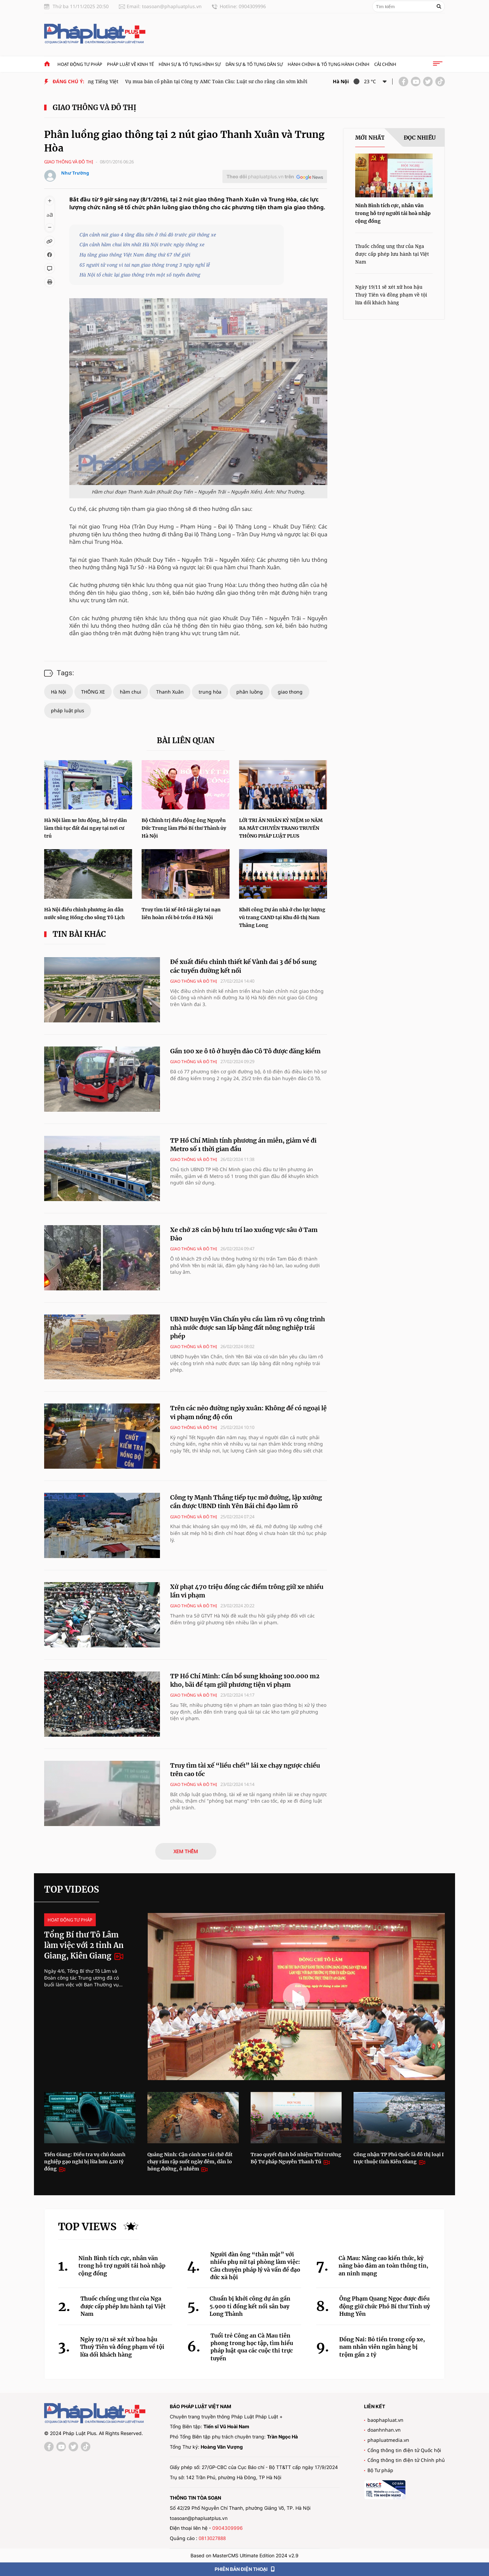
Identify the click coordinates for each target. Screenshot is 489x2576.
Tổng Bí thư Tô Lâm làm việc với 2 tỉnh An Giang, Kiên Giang (84, 1945)
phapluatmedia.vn (388, 2440)
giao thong (290, 691)
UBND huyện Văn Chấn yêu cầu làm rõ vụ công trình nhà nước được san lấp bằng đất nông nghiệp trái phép (247, 1327)
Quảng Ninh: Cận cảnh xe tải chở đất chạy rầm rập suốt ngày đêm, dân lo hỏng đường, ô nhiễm (190, 2161)
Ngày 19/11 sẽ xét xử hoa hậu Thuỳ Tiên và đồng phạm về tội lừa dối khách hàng (391, 295)
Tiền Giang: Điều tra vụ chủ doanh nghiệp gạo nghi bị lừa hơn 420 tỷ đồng (84, 2161)
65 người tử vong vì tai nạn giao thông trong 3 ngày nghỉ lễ (144, 265)
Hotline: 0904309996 (243, 6)
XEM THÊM (186, 1851)
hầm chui (130, 691)
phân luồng (249, 691)
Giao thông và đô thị (94, 107)
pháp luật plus (67, 710)
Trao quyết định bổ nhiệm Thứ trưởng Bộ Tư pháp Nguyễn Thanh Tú (296, 2158)
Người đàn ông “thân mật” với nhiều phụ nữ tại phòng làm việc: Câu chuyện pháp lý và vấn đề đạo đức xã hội (255, 2265)
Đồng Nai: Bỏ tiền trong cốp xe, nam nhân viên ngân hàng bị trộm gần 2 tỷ (382, 2347)
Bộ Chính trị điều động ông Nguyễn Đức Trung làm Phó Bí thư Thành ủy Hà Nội (184, 828)
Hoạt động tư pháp (79, 64)
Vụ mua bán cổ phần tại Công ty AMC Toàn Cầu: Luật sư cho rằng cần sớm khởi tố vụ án (229, 81)
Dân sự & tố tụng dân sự (254, 64)
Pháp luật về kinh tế (130, 64)
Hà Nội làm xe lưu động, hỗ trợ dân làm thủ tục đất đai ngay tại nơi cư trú (85, 828)
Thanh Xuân (170, 691)
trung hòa (210, 691)
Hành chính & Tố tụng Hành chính (328, 64)
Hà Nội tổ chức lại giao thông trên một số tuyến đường (139, 274)
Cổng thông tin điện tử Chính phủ (406, 2460)
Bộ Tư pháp (380, 2470)
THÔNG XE (93, 691)
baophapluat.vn (385, 2420)
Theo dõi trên (260, 176)
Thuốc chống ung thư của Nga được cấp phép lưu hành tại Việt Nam (392, 254)
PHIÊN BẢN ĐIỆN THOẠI (245, 2569)
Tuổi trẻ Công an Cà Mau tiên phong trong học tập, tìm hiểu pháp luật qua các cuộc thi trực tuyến (252, 2347)
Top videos (71, 1889)
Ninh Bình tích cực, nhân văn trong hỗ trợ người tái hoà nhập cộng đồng (393, 213)
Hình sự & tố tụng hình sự (190, 64)
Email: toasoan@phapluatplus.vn (164, 6)
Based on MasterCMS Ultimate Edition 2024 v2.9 (244, 2555)
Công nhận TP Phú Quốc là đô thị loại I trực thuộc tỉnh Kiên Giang (399, 2158)
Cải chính (385, 64)
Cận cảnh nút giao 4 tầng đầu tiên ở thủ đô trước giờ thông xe (147, 234)
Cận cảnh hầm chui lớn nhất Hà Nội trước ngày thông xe (141, 244)
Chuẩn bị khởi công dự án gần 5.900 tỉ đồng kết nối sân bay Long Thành (250, 2306)
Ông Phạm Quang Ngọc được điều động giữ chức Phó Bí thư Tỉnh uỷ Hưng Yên (384, 2306)
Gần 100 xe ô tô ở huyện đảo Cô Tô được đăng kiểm (245, 1051)
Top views (87, 2226)
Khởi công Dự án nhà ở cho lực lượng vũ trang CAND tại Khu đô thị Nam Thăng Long (282, 917)
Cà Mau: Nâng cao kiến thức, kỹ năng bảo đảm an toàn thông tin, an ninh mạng (383, 2266)
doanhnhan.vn (384, 2430)
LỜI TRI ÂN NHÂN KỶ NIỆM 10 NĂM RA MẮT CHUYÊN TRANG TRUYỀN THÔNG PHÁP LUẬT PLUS (281, 828)
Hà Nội (58, 691)
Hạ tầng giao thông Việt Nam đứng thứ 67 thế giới (134, 254)
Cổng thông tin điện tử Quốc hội (404, 2450)
